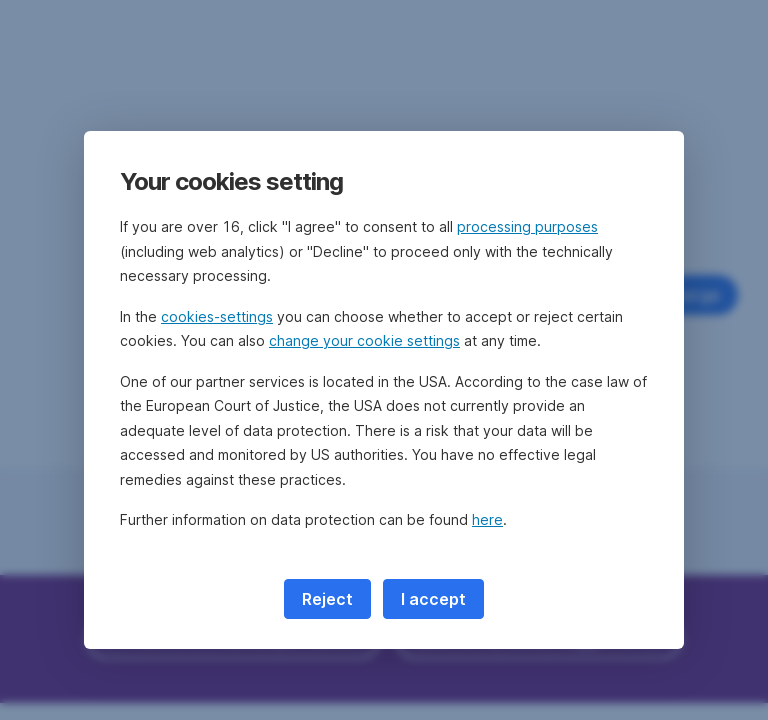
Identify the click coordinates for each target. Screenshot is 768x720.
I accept (433, 599)
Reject (327, 599)
